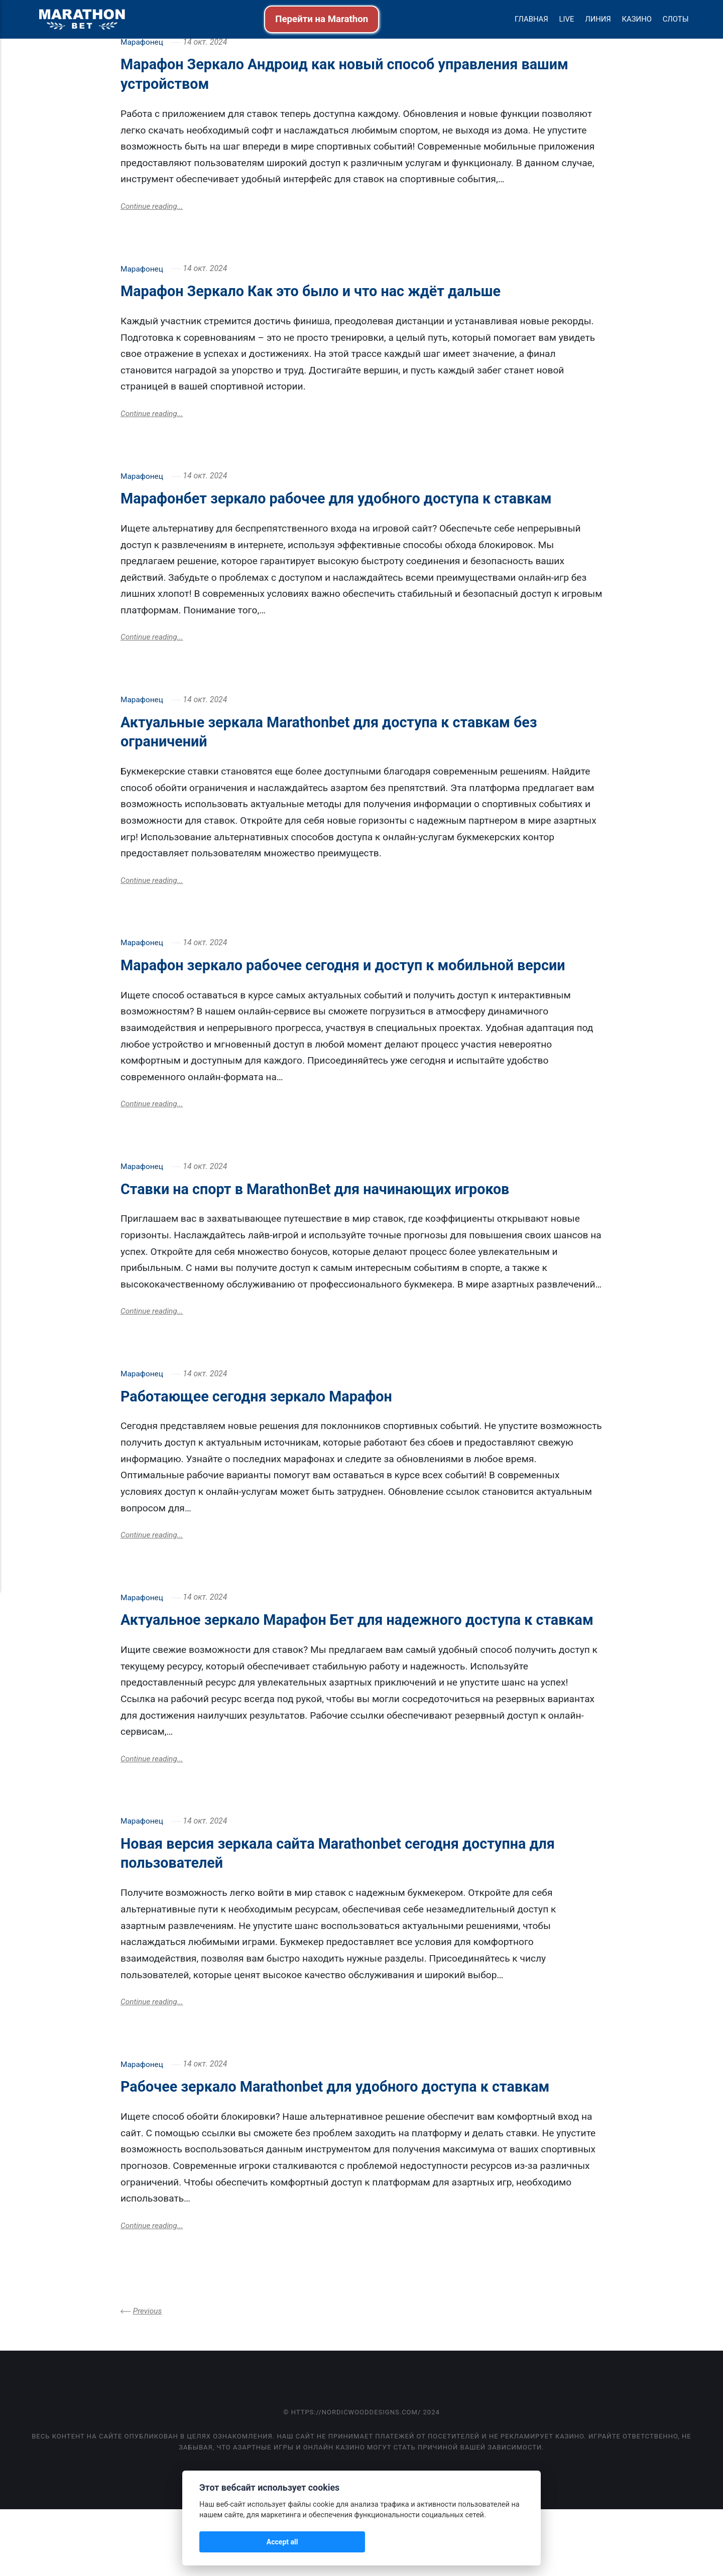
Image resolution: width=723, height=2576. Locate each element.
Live (566, 19)
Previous (148, 2377)
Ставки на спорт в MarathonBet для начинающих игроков (338, 1231)
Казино (637, 19)
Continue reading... (152, 206)
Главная (531, 19)
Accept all (226, 2542)
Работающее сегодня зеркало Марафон (272, 1439)
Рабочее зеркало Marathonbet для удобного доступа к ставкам (360, 2151)
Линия (598, 19)
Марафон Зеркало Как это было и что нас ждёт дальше (333, 291)
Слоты (676, 19)
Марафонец (142, 42)
